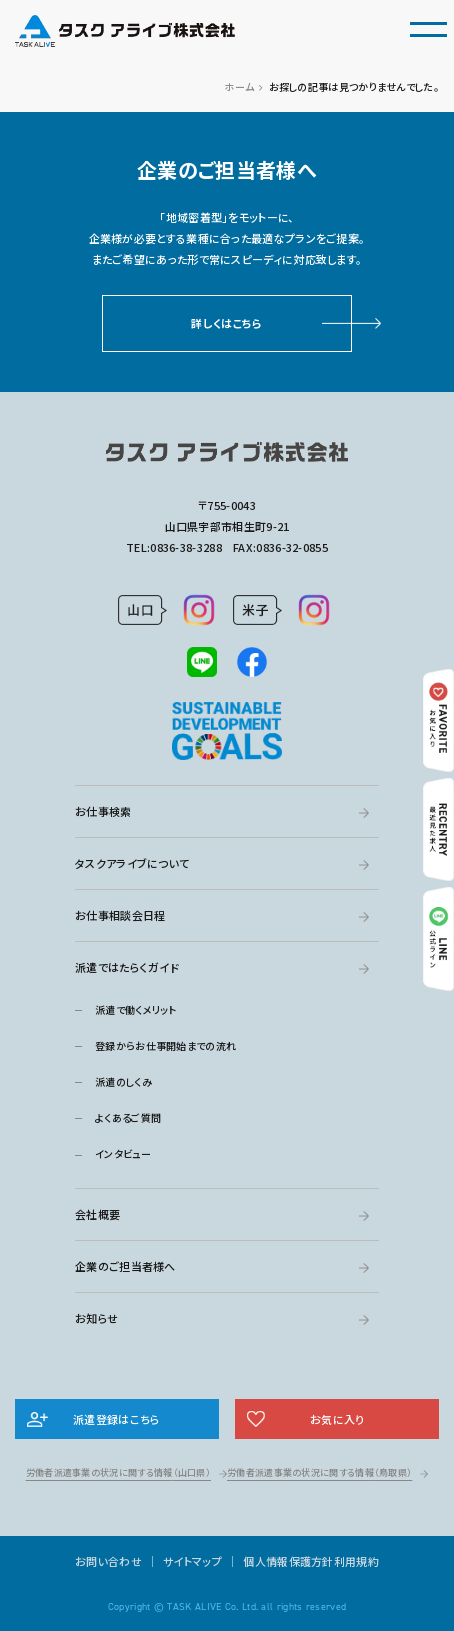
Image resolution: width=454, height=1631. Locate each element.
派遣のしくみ (123, 1081)
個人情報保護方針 (288, 1561)
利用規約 (356, 1561)
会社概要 (97, 1214)
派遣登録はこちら (116, 1419)
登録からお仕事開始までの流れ (165, 1045)
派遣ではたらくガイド (127, 967)
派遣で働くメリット (136, 1009)
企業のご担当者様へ (125, 1266)
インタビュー (123, 1153)
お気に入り (337, 1419)
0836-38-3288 (186, 547)
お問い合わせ (108, 1561)
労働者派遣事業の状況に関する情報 (118, 1472)
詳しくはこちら (226, 323)
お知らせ (96, 1318)
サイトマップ (192, 1561)
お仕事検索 (103, 811)
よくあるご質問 (128, 1117)
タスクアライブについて (132, 863)
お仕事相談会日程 (120, 915)
